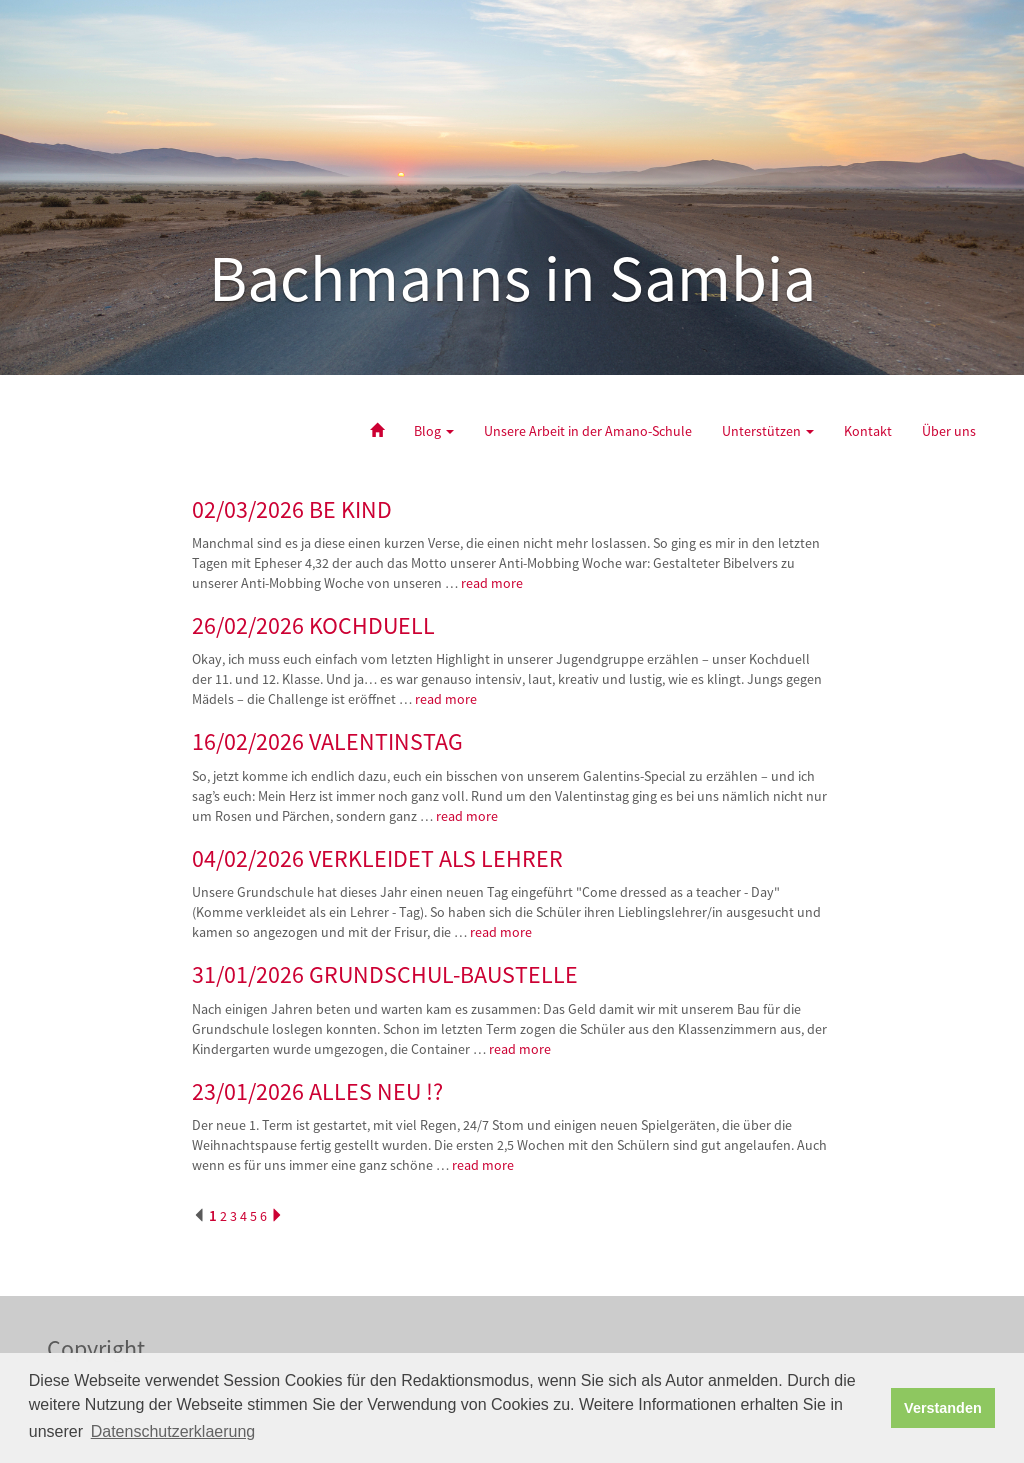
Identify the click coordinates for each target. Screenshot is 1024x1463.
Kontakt (868, 431)
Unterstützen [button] (768, 431)
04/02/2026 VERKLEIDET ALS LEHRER (377, 858)
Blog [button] (434, 431)
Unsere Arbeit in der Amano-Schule (588, 431)
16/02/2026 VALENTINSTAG (327, 741)
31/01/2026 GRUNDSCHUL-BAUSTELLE (385, 974)
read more (493, 583)
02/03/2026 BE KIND (292, 509)
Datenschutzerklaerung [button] (173, 1431)
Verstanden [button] (943, 1408)
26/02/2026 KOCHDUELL (313, 625)
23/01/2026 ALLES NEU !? (317, 1091)
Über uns (949, 431)
